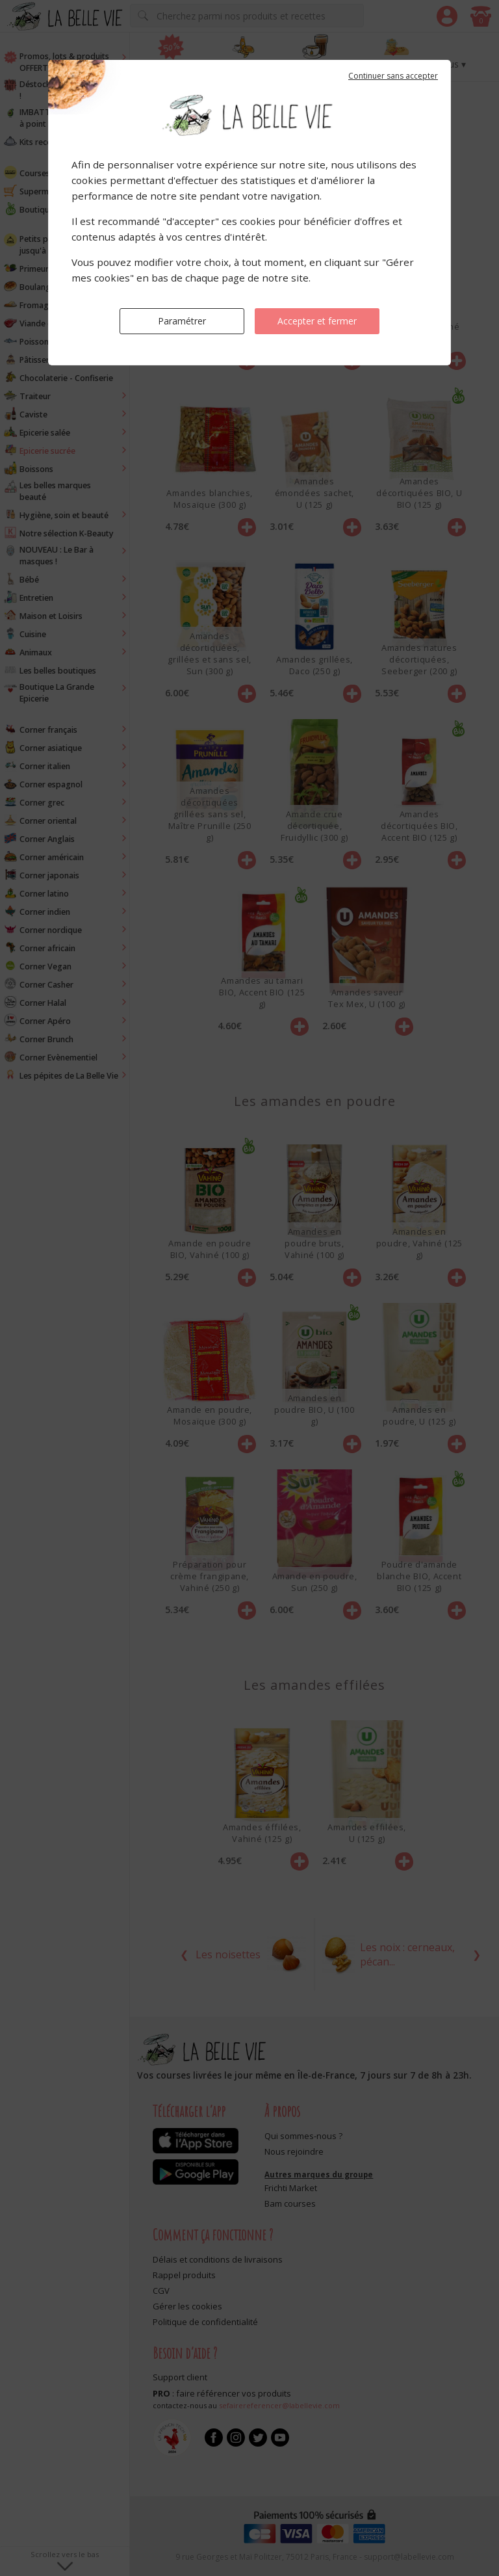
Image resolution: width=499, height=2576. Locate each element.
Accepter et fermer (317, 321)
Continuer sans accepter (393, 75)
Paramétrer (182, 321)
